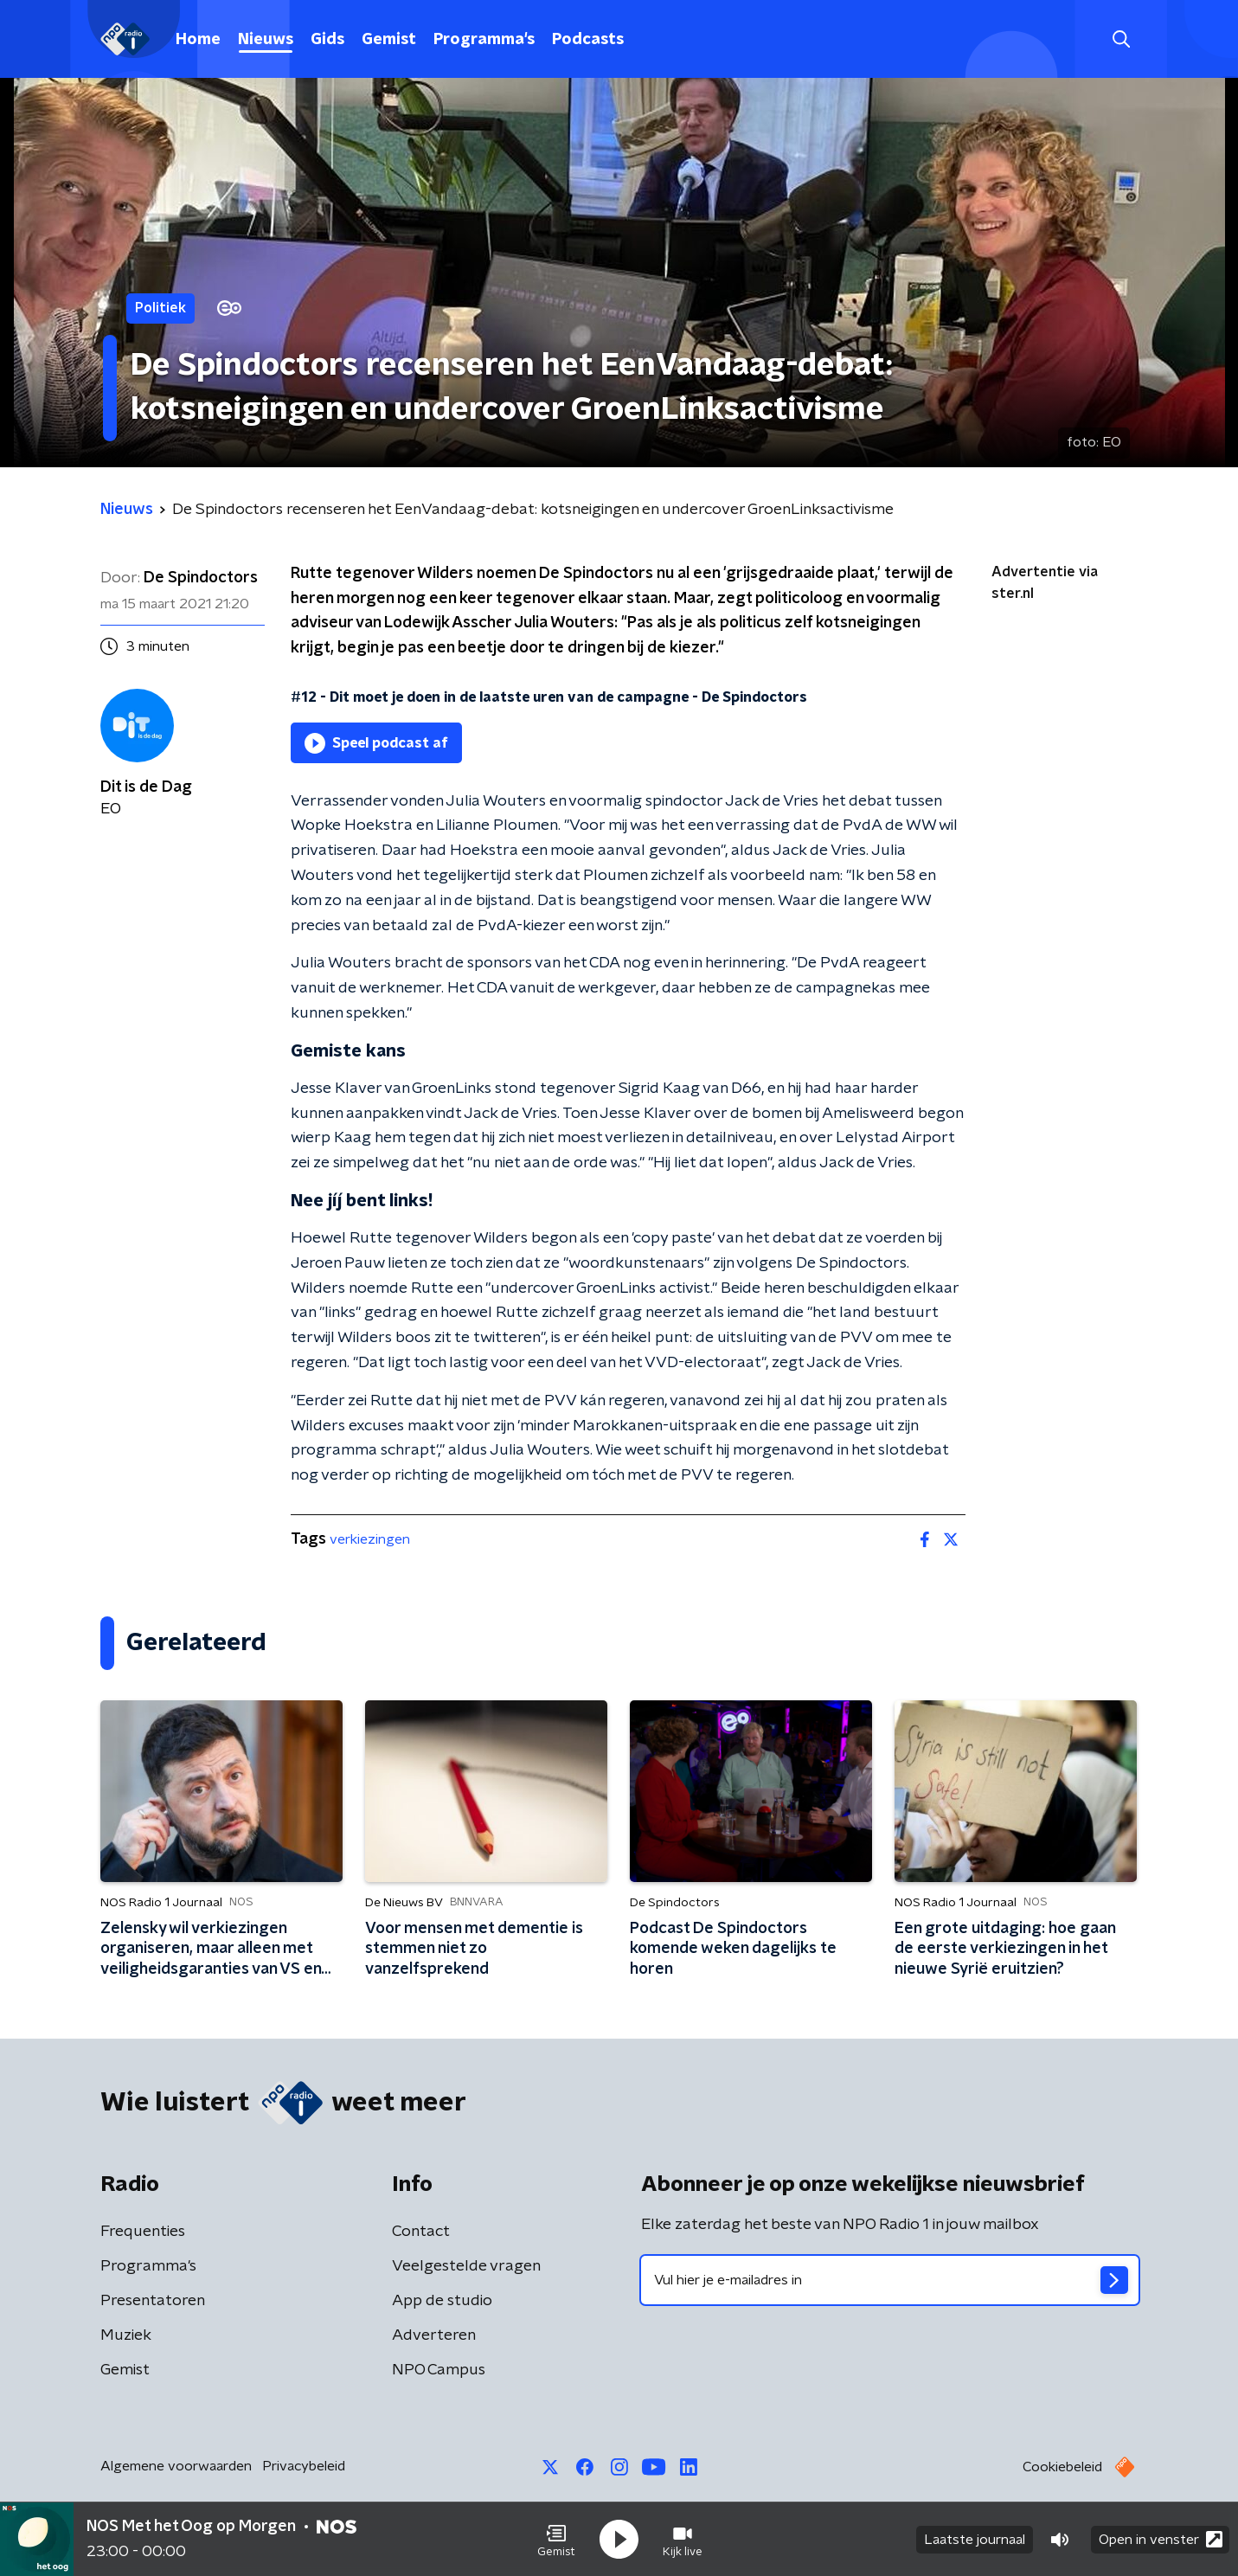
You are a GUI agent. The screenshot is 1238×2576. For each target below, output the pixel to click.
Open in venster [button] (1160, 2539)
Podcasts (588, 40)
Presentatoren (152, 2301)
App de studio (442, 2301)
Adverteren (434, 2335)
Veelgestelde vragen (466, 2266)
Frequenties (142, 2231)
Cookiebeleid (1062, 2467)
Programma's (484, 40)
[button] (556, 2539)
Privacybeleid (303, 2466)
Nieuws (265, 40)
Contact (421, 2231)
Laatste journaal (974, 2540)
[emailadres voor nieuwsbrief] (890, 2280)
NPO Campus (438, 2370)
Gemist (389, 40)
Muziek (125, 2335)
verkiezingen (370, 1539)
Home (198, 40)
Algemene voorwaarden (176, 2466)
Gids (327, 40)
